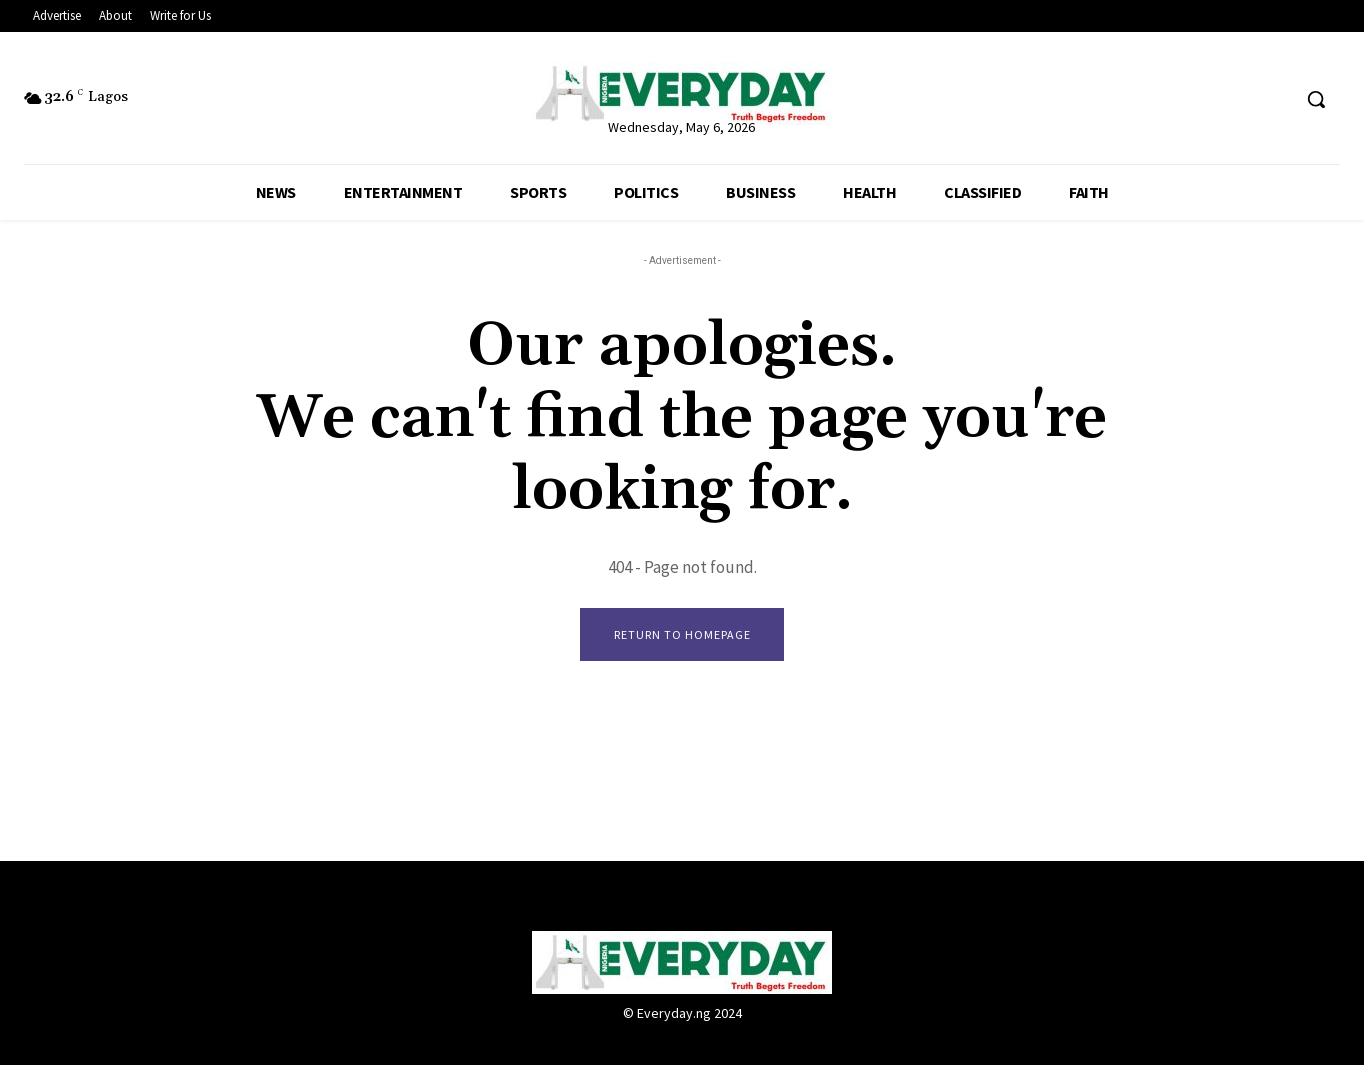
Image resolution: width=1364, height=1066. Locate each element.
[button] (1316, 99)
